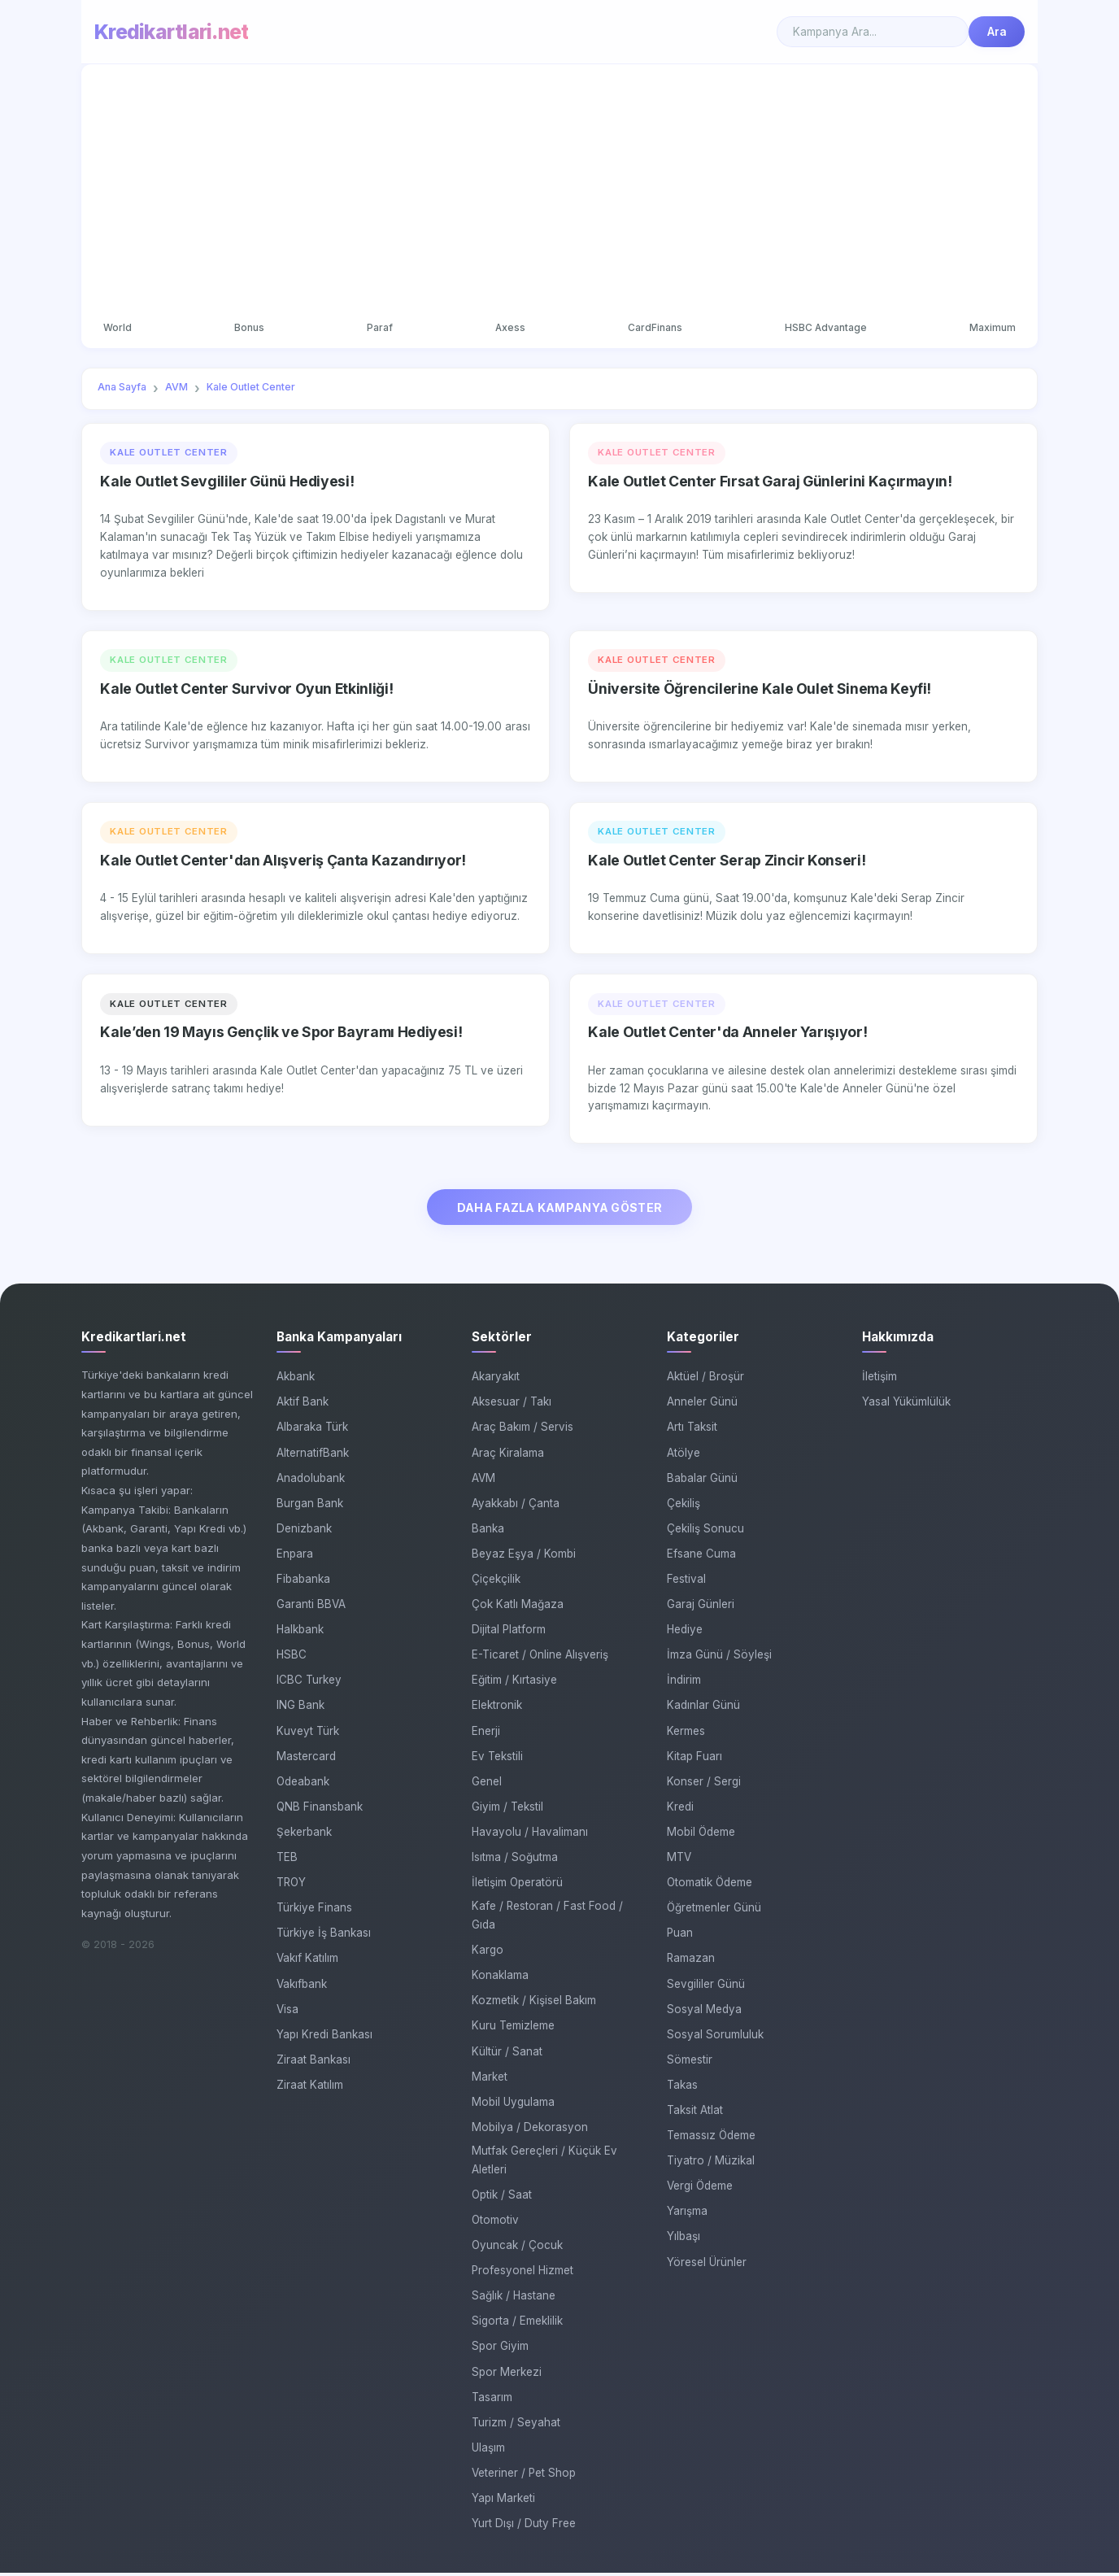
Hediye (685, 1632)
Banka (488, 1531)
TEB (287, 1860)
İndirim (684, 1683)
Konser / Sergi (704, 1784)
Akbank (295, 1379)
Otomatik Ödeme (709, 1885)
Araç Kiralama (508, 1455)
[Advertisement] (559, 193)
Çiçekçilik (496, 1582)
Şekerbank (304, 1835)
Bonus (251, 329)
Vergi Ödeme (700, 2188)
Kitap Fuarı (694, 1759)
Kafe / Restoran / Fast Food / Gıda (547, 1918)
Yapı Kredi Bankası (324, 2037)
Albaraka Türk (312, 1430)
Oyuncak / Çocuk (517, 2248)
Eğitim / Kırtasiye (514, 1683)
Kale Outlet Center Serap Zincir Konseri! (726, 861)
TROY (291, 1885)
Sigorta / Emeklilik (517, 2324)
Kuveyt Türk (307, 1734)
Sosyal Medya (704, 2012)
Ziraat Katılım (309, 2087)
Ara (997, 31)
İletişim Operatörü (517, 1885)
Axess (509, 329)
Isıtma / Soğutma (515, 1860)
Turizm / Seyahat (516, 2425)
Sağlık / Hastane (513, 2298)
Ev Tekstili (497, 1759)
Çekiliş (683, 1506)
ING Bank (300, 1708)
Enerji (486, 1734)
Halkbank (300, 1632)
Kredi (680, 1809)
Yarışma (687, 2214)
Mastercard (306, 1759)
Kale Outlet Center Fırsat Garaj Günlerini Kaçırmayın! (769, 482)
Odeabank (302, 1784)
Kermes (686, 1734)
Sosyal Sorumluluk (715, 2037)
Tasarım (492, 2400)
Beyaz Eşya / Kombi (524, 1556)
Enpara (294, 1556)
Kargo (487, 1952)
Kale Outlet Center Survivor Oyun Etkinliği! (246, 690)
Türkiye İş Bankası (323, 1936)
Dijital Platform (509, 1632)
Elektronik (497, 1708)
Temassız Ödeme (711, 2138)
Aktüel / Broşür (705, 1379)
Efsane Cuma (701, 1556)
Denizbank (304, 1531)
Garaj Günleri (700, 1607)
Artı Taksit (692, 1430)
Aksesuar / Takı (511, 1405)
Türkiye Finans (314, 1910)
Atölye (683, 1455)
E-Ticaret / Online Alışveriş (540, 1658)
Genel (487, 1784)
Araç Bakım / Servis (522, 1430)
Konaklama (500, 1978)
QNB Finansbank (319, 1809)
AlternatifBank (312, 1455)
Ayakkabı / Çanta (516, 1506)
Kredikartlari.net (171, 32)
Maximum (990, 329)
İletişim (879, 1379)
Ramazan (691, 1961)
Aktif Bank (302, 1405)
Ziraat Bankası (313, 2062)
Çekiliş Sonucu (705, 1531)
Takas (682, 2087)
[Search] (873, 31)
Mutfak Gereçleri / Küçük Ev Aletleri (544, 2163)
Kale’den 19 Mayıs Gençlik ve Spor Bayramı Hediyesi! (281, 1033)
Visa (287, 2012)
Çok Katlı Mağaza (518, 1607)
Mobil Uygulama (513, 2105)
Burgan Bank (309, 1506)
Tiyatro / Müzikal (711, 2163)
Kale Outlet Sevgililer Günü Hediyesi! (227, 482)
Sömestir (689, 2062)
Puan (680, 1936)
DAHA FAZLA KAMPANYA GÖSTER (560, 1210)
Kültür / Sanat (507, 2054)
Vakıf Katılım (307, 1961)
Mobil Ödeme (701, 1835)
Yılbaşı (683, 2240)
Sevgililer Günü (706, 1987)
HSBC (291, 1658)
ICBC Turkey (309, 1683)
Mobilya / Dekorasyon (530, 2130)
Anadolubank (310, 1481)
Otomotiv (495, 2222)
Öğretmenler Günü (714, 1910)
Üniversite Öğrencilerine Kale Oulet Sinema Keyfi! (759, 690)
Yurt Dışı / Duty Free (524, 2526)
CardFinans (654, 329)
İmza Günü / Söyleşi (719, 1658)
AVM (483, 1481)
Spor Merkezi (507, 2375)
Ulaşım (488, 2450)
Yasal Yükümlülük (906, 1405)
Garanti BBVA (311, 1607)
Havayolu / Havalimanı (530, 1835)
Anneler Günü (702, 1405)
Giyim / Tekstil (507, 1809)
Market (489, 2079)
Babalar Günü (702, 1481)
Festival (686, 1582)
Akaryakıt (496, 1379)
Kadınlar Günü (703, 1708)
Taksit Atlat (695, 2113)
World (120, 329)
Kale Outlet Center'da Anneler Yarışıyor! (727, 1033)
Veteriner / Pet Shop (524, 2475)
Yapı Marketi (503, 2501)
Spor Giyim (500, 2349)
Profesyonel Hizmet (522, 2273)
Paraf (381, 329)
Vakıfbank (301, 1987)
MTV (679, 1860)
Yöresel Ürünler (707, 2265)
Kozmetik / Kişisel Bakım (534, 2004)
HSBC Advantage (824, 329)
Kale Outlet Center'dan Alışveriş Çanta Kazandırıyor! (283, 861)
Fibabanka (303, 1582)
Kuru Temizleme (513, 2029)
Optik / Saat (502, 2197)
